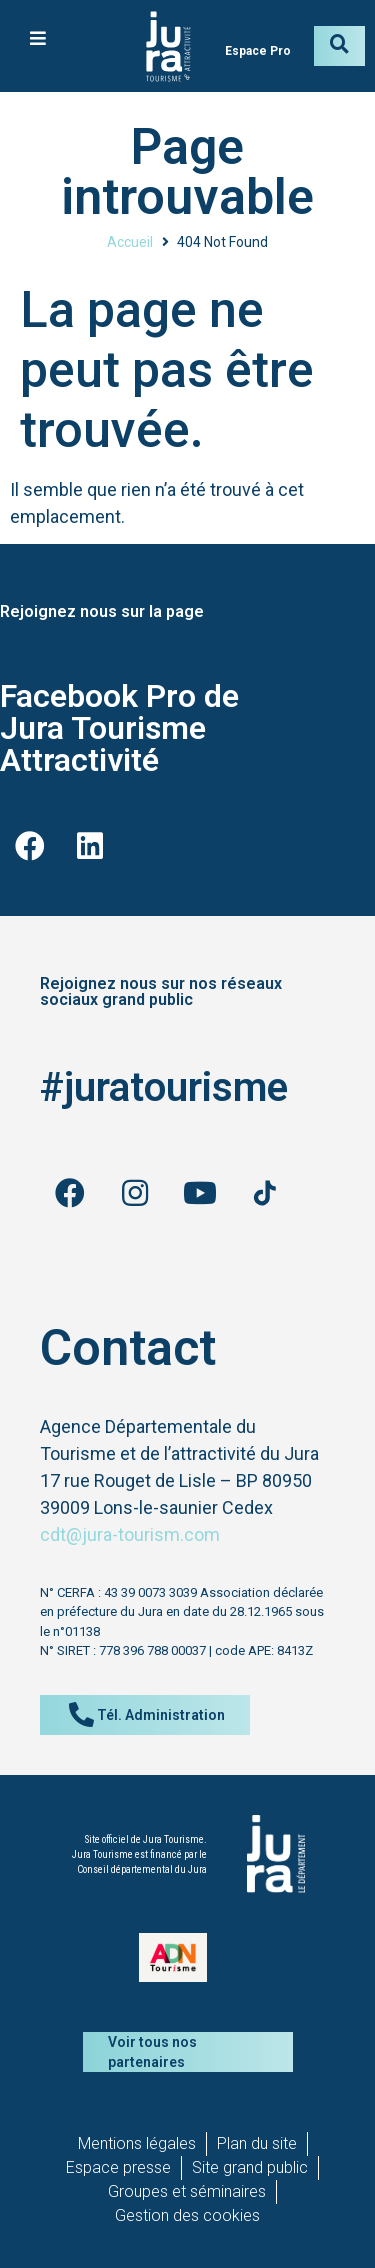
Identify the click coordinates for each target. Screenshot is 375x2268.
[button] (37, 37)
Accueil (130, 242)
